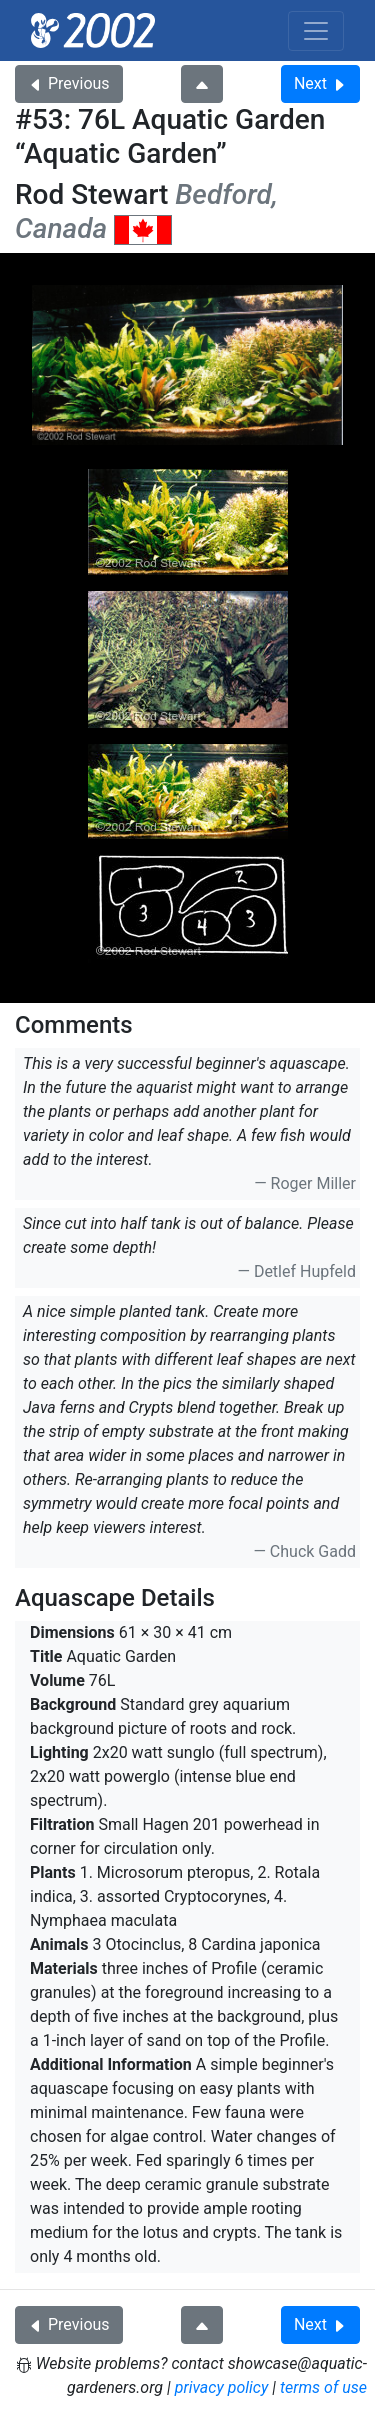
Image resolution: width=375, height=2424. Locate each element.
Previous (69, 83)
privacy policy (222, 2387)
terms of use (323, 2387)
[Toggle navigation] (316, 31)
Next (320, 83)
